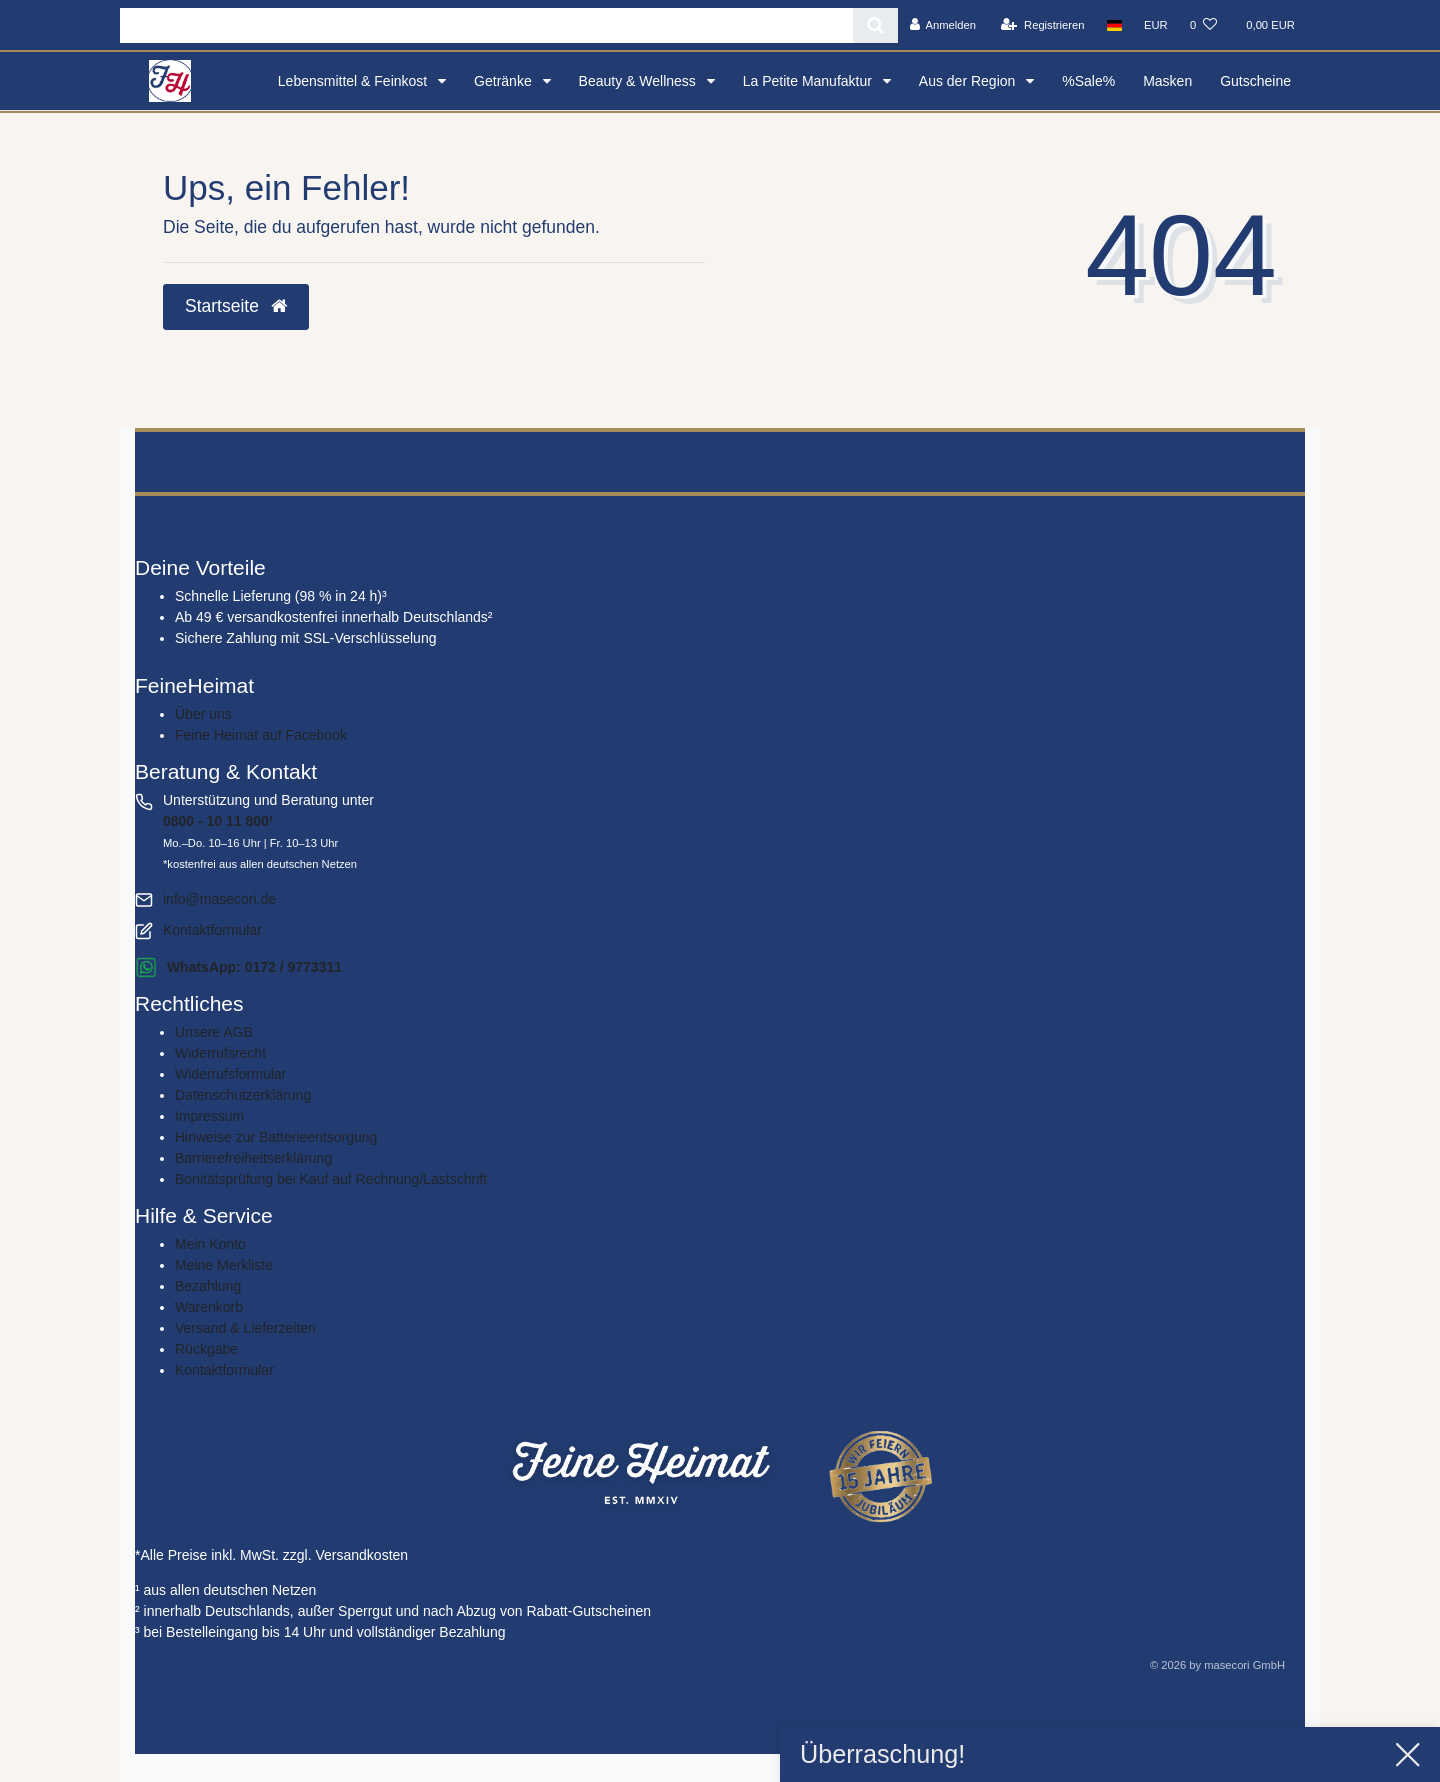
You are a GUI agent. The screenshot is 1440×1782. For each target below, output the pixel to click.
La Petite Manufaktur (809, 81)
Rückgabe (206, 1349)
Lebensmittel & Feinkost (354, 81)
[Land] (1114, 25)
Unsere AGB (214, 1032)
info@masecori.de (219, 899)
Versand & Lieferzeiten (245, 1328)
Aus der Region (969, 81)
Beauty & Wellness (639, 81)
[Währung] (1156, 25)
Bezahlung (208, 1286)
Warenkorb (209, 1307)
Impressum (209, 1116)
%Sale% (1088, 81)
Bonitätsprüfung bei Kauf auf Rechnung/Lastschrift (331, 1179)
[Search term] (486, 25)
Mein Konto (210, 1244)
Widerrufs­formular (230, 1074)
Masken (1167, 81)
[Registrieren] (1042, 25)
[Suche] (875, 25)
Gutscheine (1255, 81)
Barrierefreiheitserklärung (253, 1158)
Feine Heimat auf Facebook (261, 735)
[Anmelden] (942, 25)
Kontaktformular (212, 930)
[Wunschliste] (1203, 25)
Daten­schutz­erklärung (243, 1095)
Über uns (203, 714)
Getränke (504, 81)
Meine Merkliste (224, 1265)
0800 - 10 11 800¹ (218, 821)
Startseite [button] (236, 306)
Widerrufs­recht (220, 1053)
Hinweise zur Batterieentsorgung (276, 1137)
